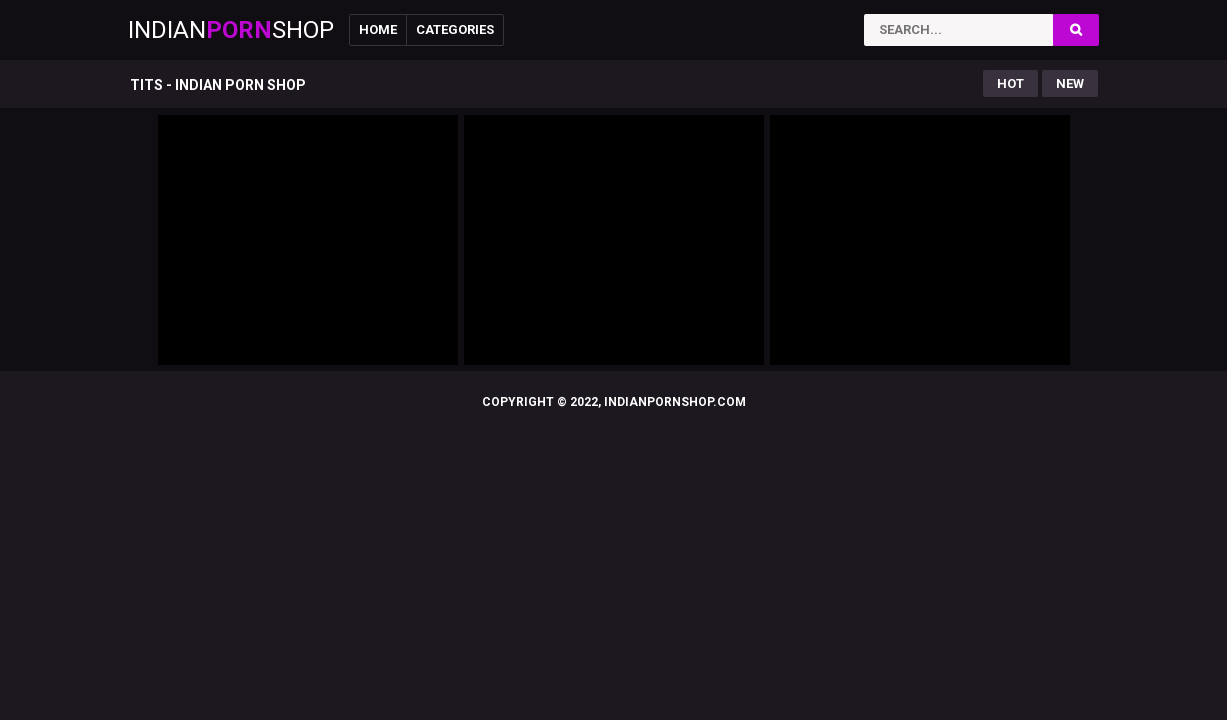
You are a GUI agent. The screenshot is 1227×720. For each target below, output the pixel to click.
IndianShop (231, 30)
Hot (1010, 83)
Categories (455, 29)
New (1070, 83)
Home (378, 29)
